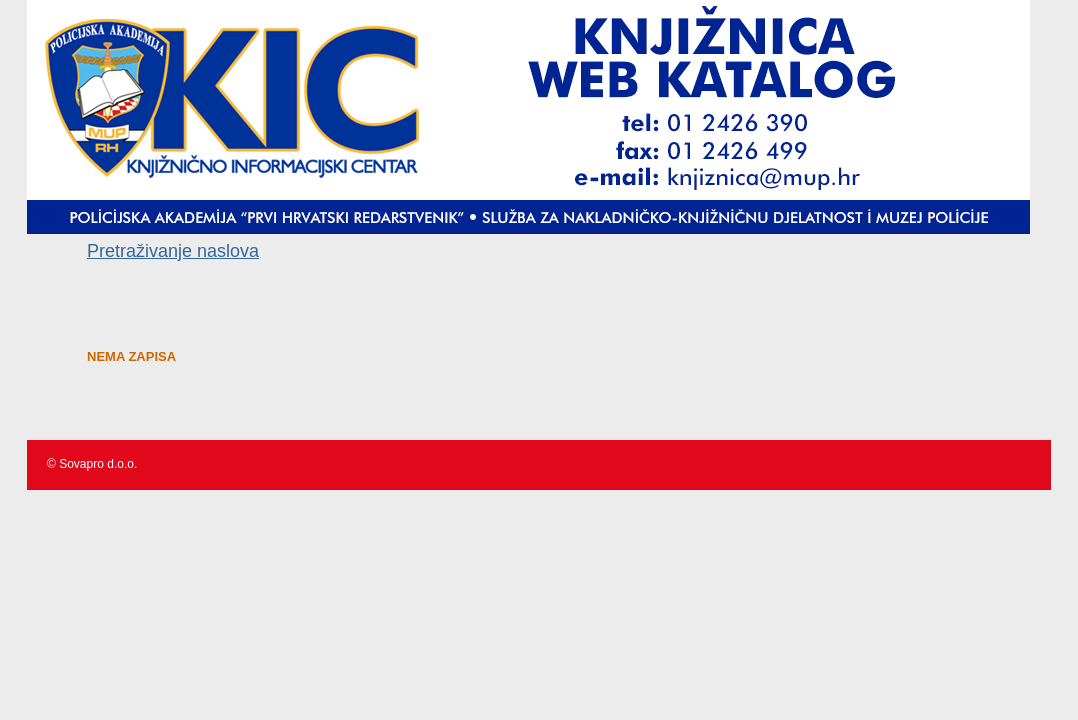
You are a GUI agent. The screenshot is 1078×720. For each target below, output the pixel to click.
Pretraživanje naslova (173, 251)
